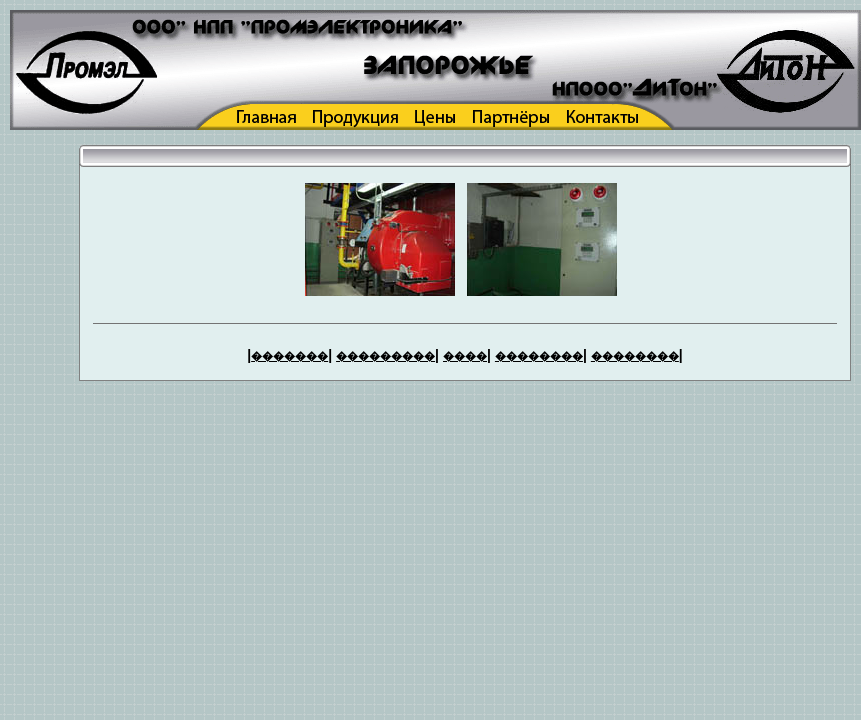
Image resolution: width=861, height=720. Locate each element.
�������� (539, 356)
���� (465, 356)
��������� (385, 356)
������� (289, 356)
